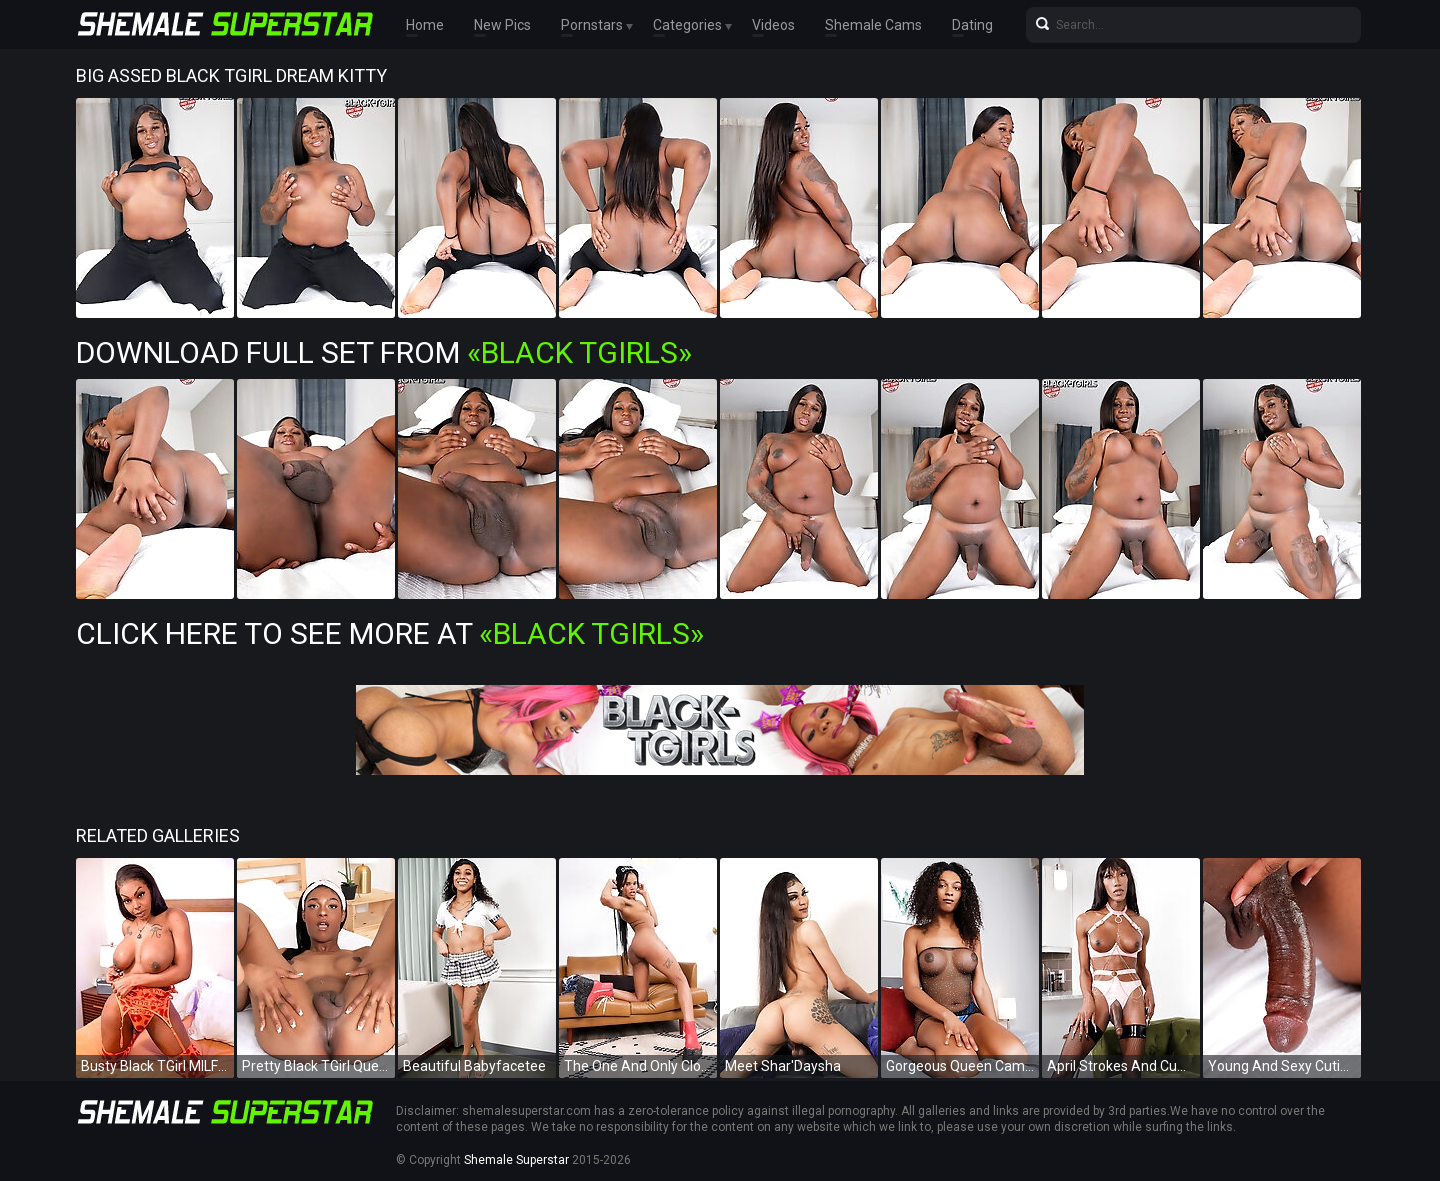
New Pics (502, 25)
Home (425, 25)
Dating (972, 25)
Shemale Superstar (516, 1160)
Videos (773, 25)
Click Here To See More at (390, 633)
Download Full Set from (384, 352)
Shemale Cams (873, 25)
